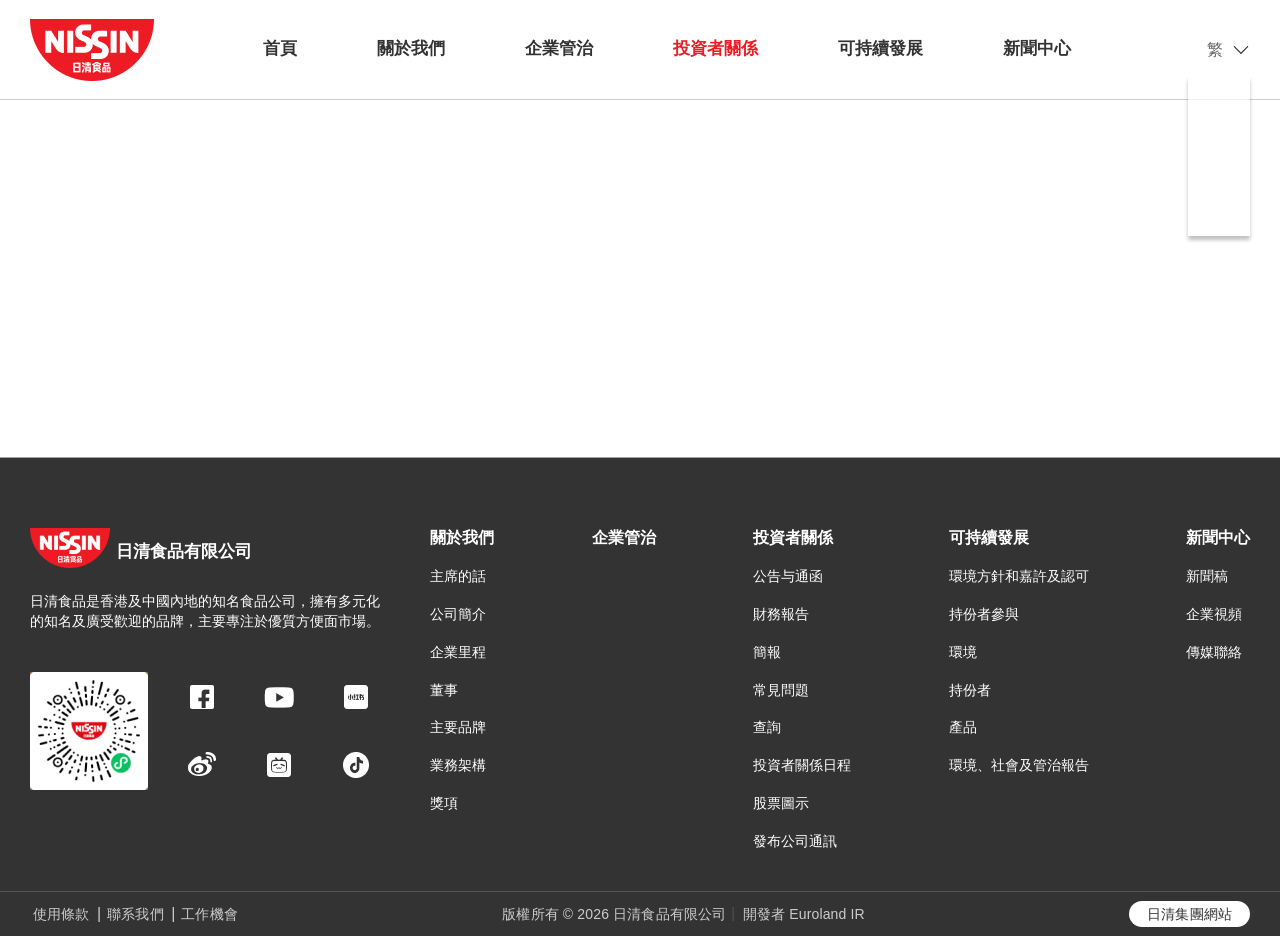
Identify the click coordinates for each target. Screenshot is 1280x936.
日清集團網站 (1189, 914)
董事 (444, 690)
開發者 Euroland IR (804, 914)
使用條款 (61, 914)
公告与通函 (788, 576)
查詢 (767, 727)
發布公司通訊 (795, 841)
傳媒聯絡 (1214, 652)
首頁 (280, 48)
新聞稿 (1207, 576)
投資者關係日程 (802, 765)
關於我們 (411, 48)
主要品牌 (458, 727)
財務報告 (781, 614)
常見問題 (781, 690)
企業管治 (559, 48)
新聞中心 (1037, 48)
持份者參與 (984, 614)
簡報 (767, 652)
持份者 (970, 690)
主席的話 (458, 576)
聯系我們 (135, 914)
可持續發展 (880, 48)
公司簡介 (458, 614)
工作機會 (209, 914)
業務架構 (458, 765)
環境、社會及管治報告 (1019, 765)
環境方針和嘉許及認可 (1019, 576)
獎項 (444, 803)
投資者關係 (715, 48)
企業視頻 (1214, 614)
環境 (963, 652)
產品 (963, 727)
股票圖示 (781, 803)
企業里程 (458, 652)
